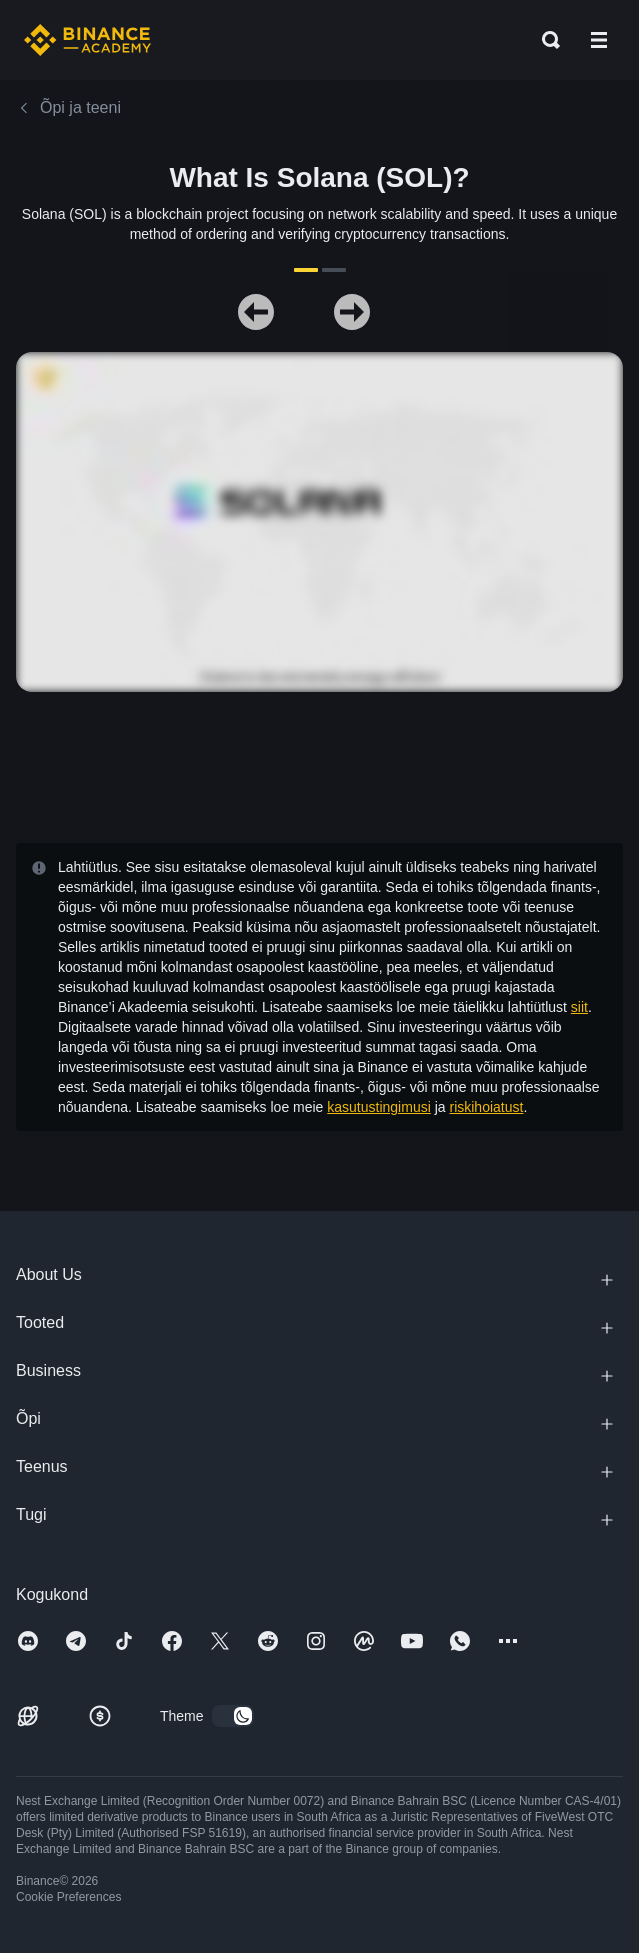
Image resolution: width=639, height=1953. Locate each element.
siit (579, 1007)
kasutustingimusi (379, 1107)
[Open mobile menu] (599, 40)
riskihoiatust (486, 1107)
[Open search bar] (545, 40)
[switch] (233, 1716)
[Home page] (87, 40)
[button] (599, 40)
